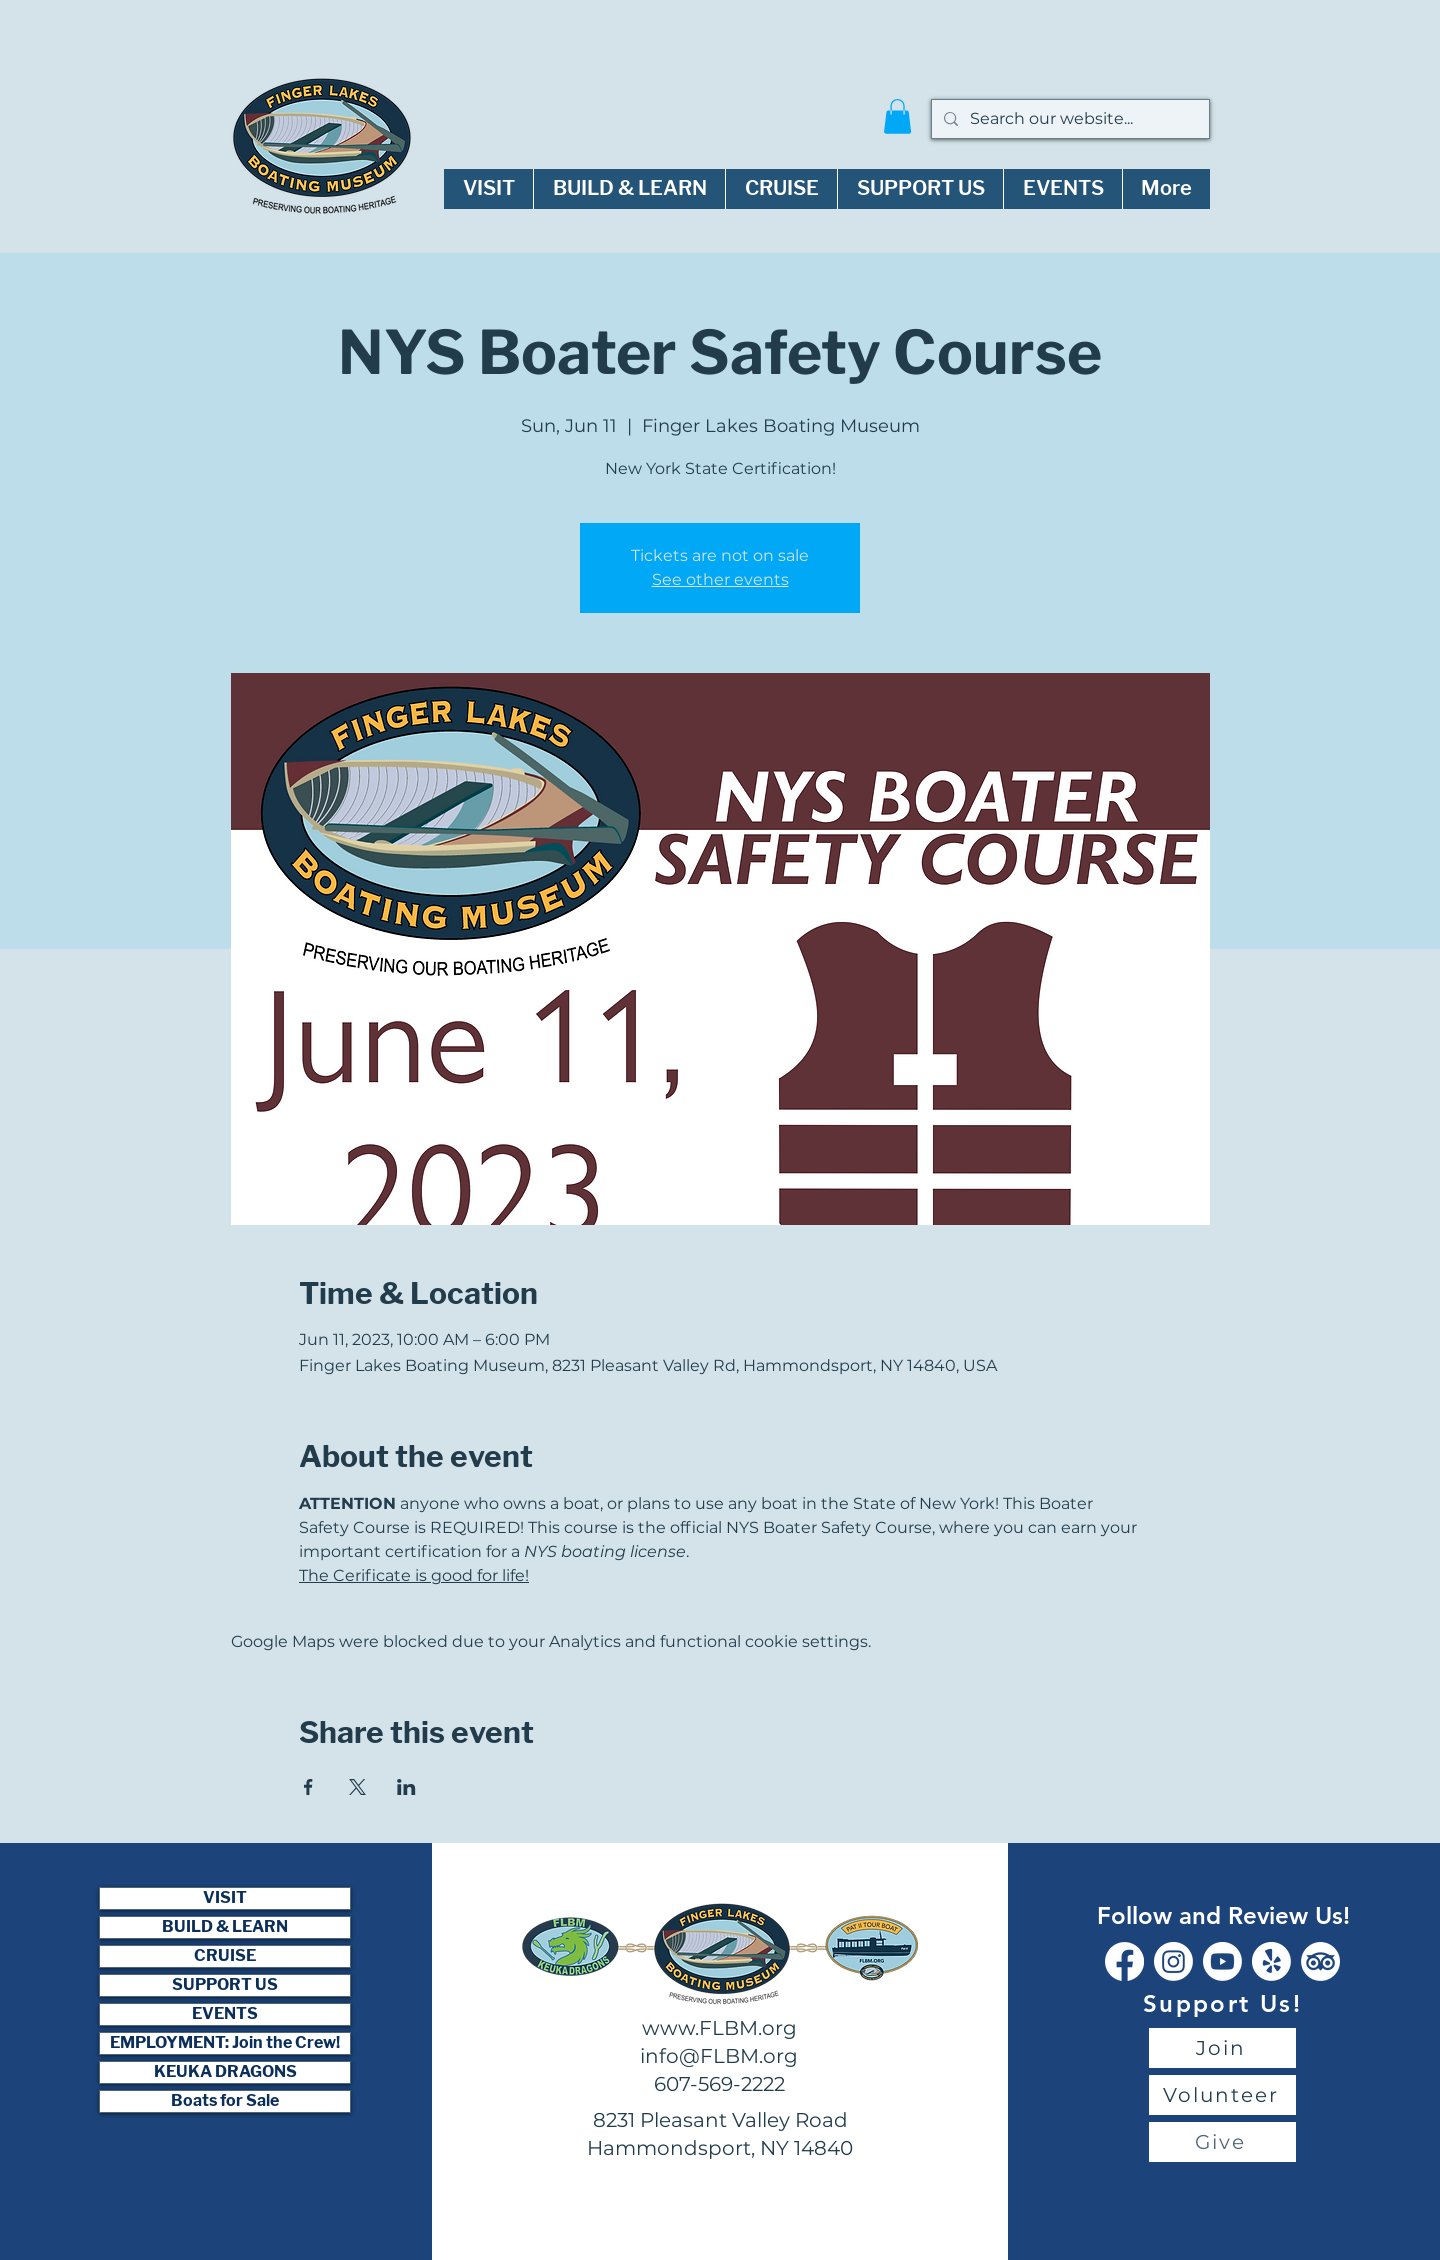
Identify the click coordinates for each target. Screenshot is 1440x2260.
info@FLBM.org (719, 2056)
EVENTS (225, 2014)
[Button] (873, 1946)
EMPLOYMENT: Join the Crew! (225, 2043)
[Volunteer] (1222, 2095)
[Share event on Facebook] (308, 1787)
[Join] (1222, 2048)
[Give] (1222, 2142)
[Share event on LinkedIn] (406, 1787)
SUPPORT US (225, 1985)
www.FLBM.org (719, 2028)
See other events (720, 579)
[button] (897, 116)
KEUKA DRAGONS (225, 2072)
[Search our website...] (1068, 119)
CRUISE (225, 1956)
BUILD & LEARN (225, 1927)
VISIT (225, 1898)
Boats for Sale (225, 2101)
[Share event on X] (357, 1787)
